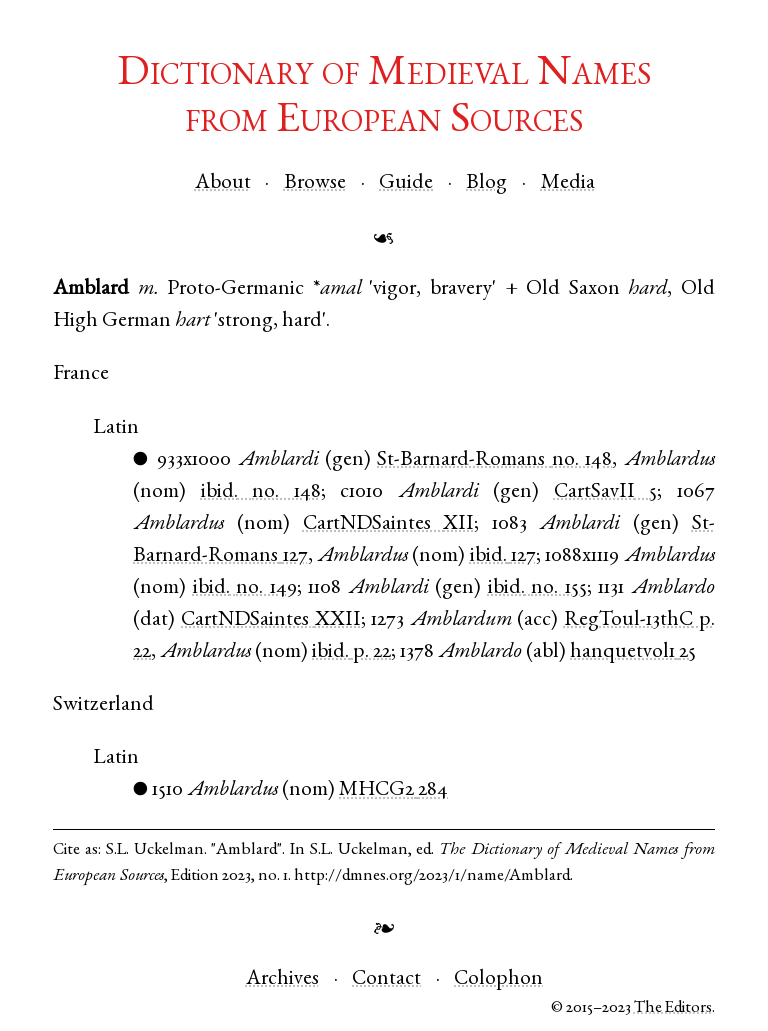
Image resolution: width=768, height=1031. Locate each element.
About (223, 183)
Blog (486, 183)
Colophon (498, 979)
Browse (315, 183)
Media (568, 183)
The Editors (673, 1008)
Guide (406, 183)
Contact (386, 979)
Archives (282, 979)
